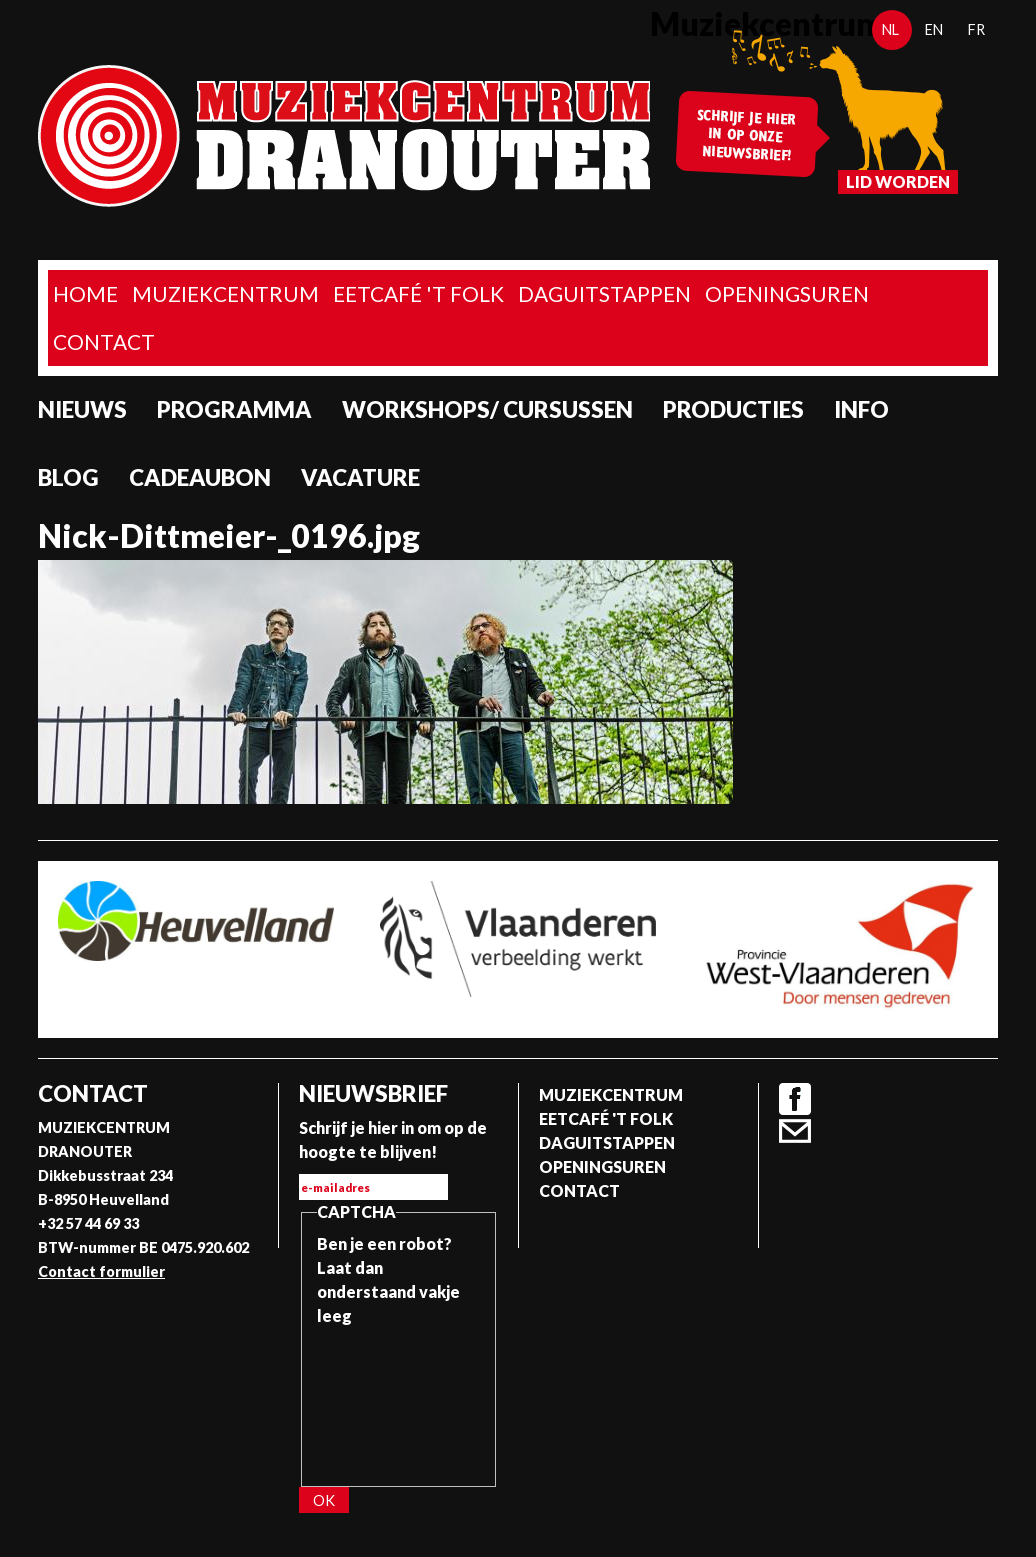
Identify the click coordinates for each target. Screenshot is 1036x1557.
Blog (68, 477)
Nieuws (82, 409)
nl (890, 29)
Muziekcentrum (225, 293)
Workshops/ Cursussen (487, 409)
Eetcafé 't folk (418, 293)
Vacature (360, 477)
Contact (104, 341)
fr (976, 29)
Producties (733, 409)
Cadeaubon (200, 477)
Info (861, 409)
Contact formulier (101, 1271)
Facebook (795, 1099)
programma (234, 409)
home (85, 293)
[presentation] (399, 1400)
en (934, 29)
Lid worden (898, 181)
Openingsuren (787, 293)
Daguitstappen (604, 293)
